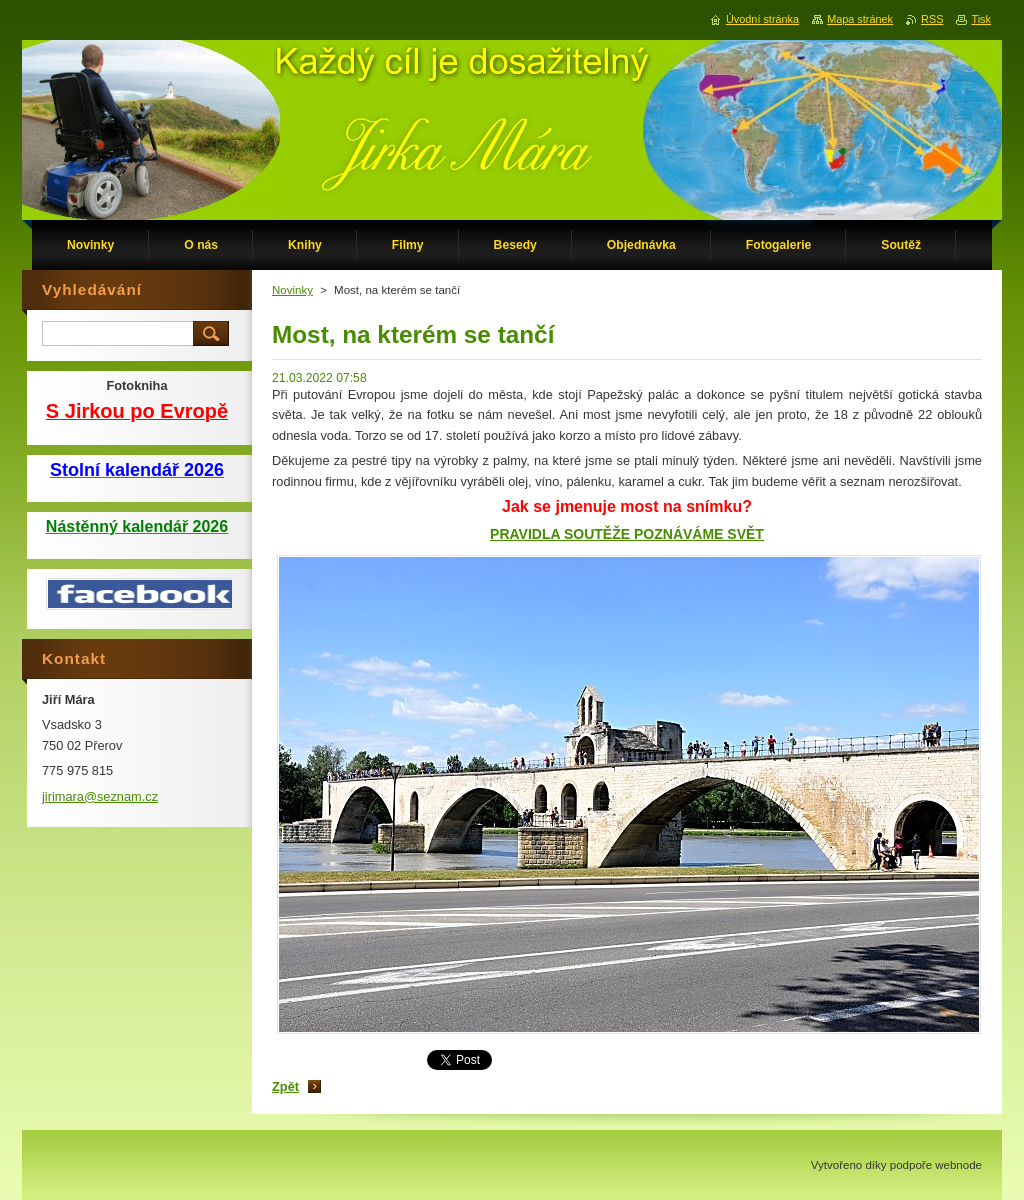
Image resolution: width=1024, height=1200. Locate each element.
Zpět (285, 1086)
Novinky (292, 290)
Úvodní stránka (762, 19)
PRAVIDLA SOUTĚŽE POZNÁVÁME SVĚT (627, 534)
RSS (932, 19)
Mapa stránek (860, 19)
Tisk (981, 19)
